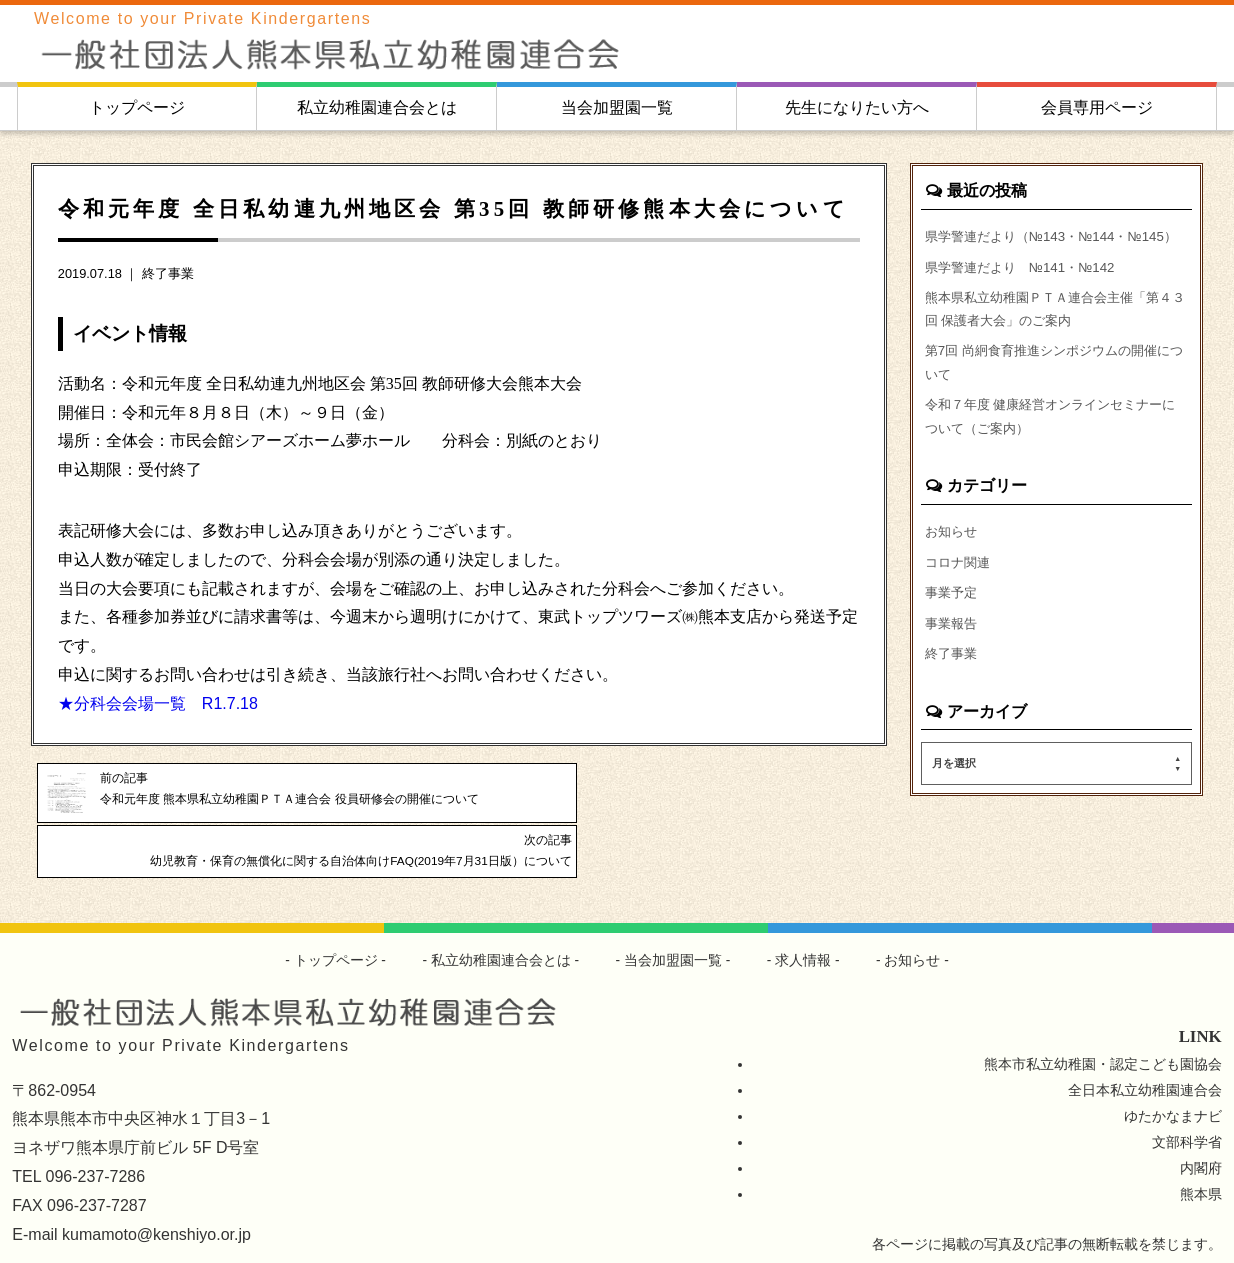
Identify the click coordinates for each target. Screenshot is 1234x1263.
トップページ (137, 107)
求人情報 (804, 923)
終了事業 (168, 273)
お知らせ (953, 572)
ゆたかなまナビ (1173, 1079)
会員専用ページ (1097, 107)
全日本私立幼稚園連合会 (1145, 1053)
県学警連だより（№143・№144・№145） (1034, 249)
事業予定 (953, 636)
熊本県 (1201, 1157)
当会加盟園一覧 (617, 107)
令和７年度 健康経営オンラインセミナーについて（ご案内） (1053, 455)
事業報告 (953, 668)
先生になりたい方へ (857, 107)
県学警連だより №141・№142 (1027, 294)
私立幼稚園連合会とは (377, 107)
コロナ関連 (960, 604)
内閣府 (1201, 1131)
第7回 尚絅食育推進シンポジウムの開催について (1050, 397)
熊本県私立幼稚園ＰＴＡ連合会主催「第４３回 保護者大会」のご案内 (1051, 339)
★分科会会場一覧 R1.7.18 (158, 703)
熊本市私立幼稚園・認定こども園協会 (1103, 1027)
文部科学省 (1187, 1105)
